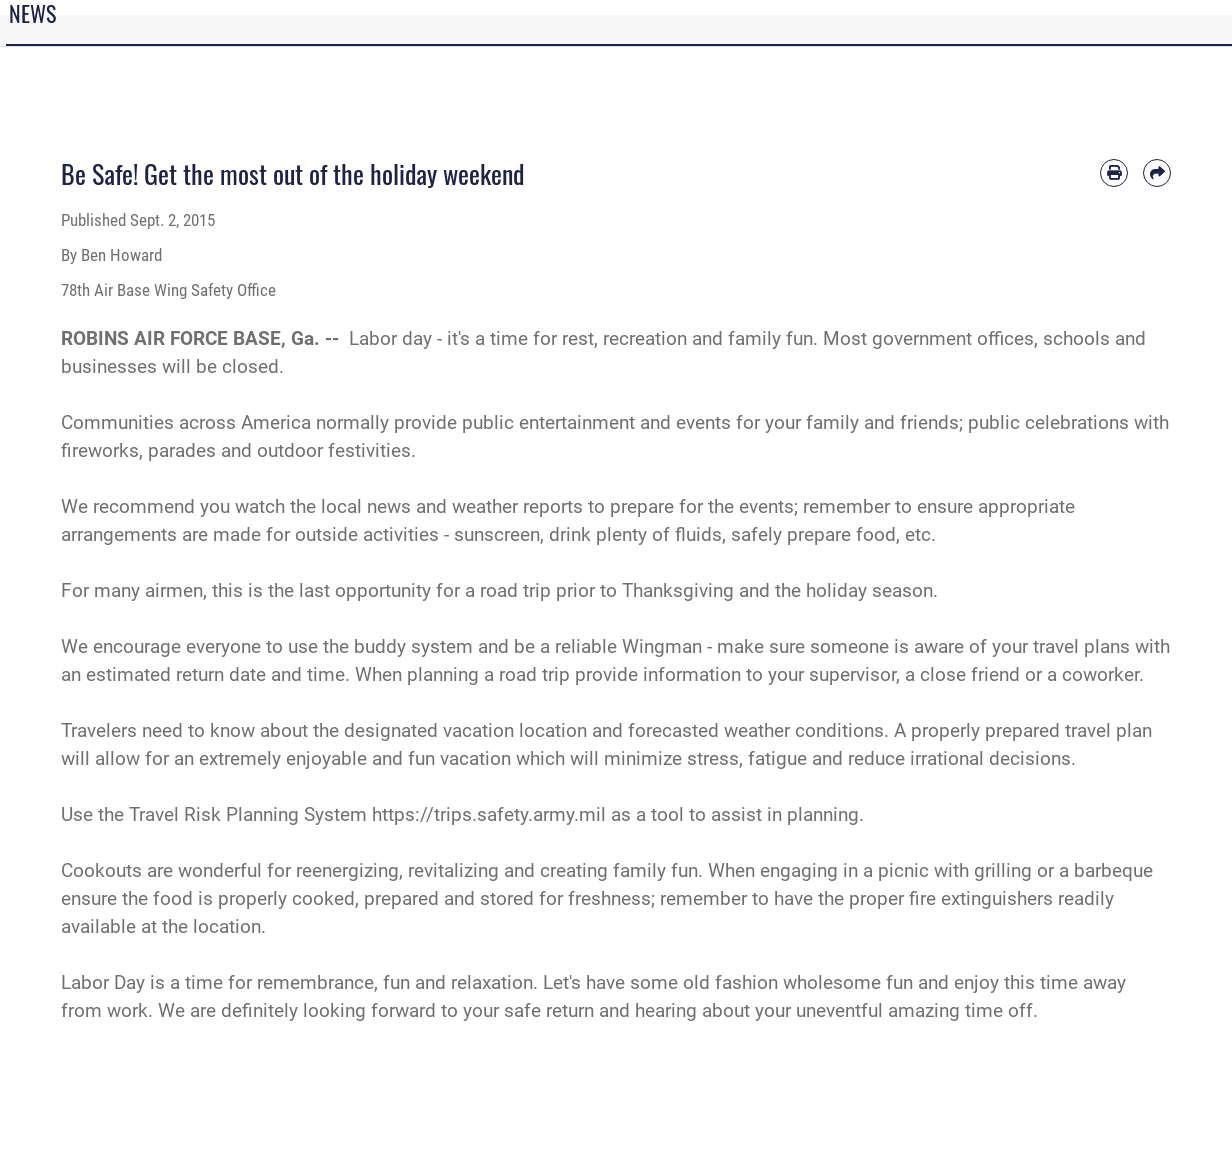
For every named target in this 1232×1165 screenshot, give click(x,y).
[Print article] (1114, 173)
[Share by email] (1157, 173)
